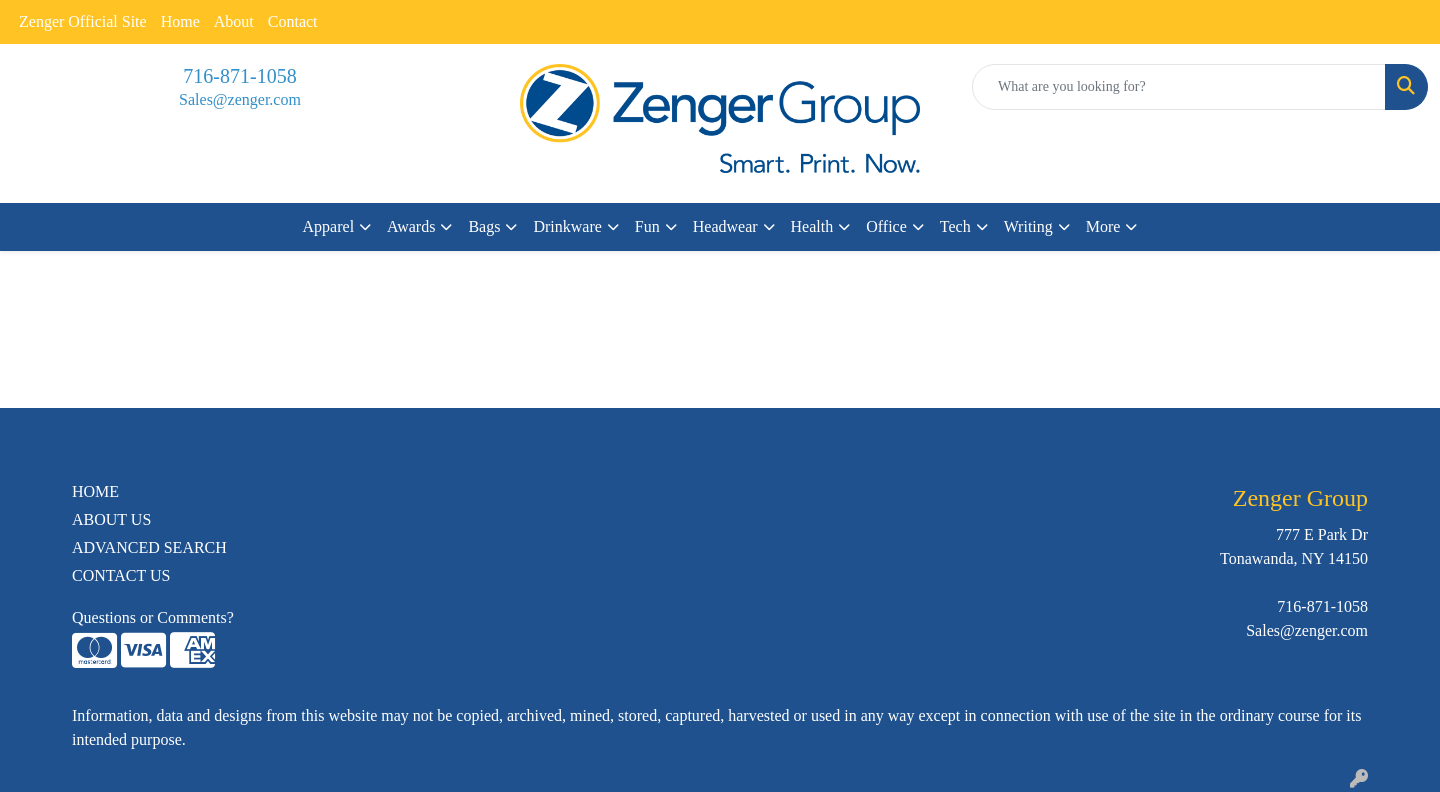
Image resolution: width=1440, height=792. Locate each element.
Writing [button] (1028, 226)
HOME (95, 491)
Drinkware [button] (567, 226)
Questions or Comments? (153, 617)
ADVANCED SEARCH (149, 547)
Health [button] (812, 226)
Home (180, 21)
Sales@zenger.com (240, 99)
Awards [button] (411, 226)
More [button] (1103, 226)
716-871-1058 (239, 76)
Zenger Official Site (83, 21)
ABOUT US (111, 519)
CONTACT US (121, 575)
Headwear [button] (725, 226)
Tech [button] (955, 226)
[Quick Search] (1179, 87)
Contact (293, 21)
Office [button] (886, 226)
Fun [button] (647, 226)
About (234, 21)
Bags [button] (484, 226)
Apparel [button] (329, 226)
